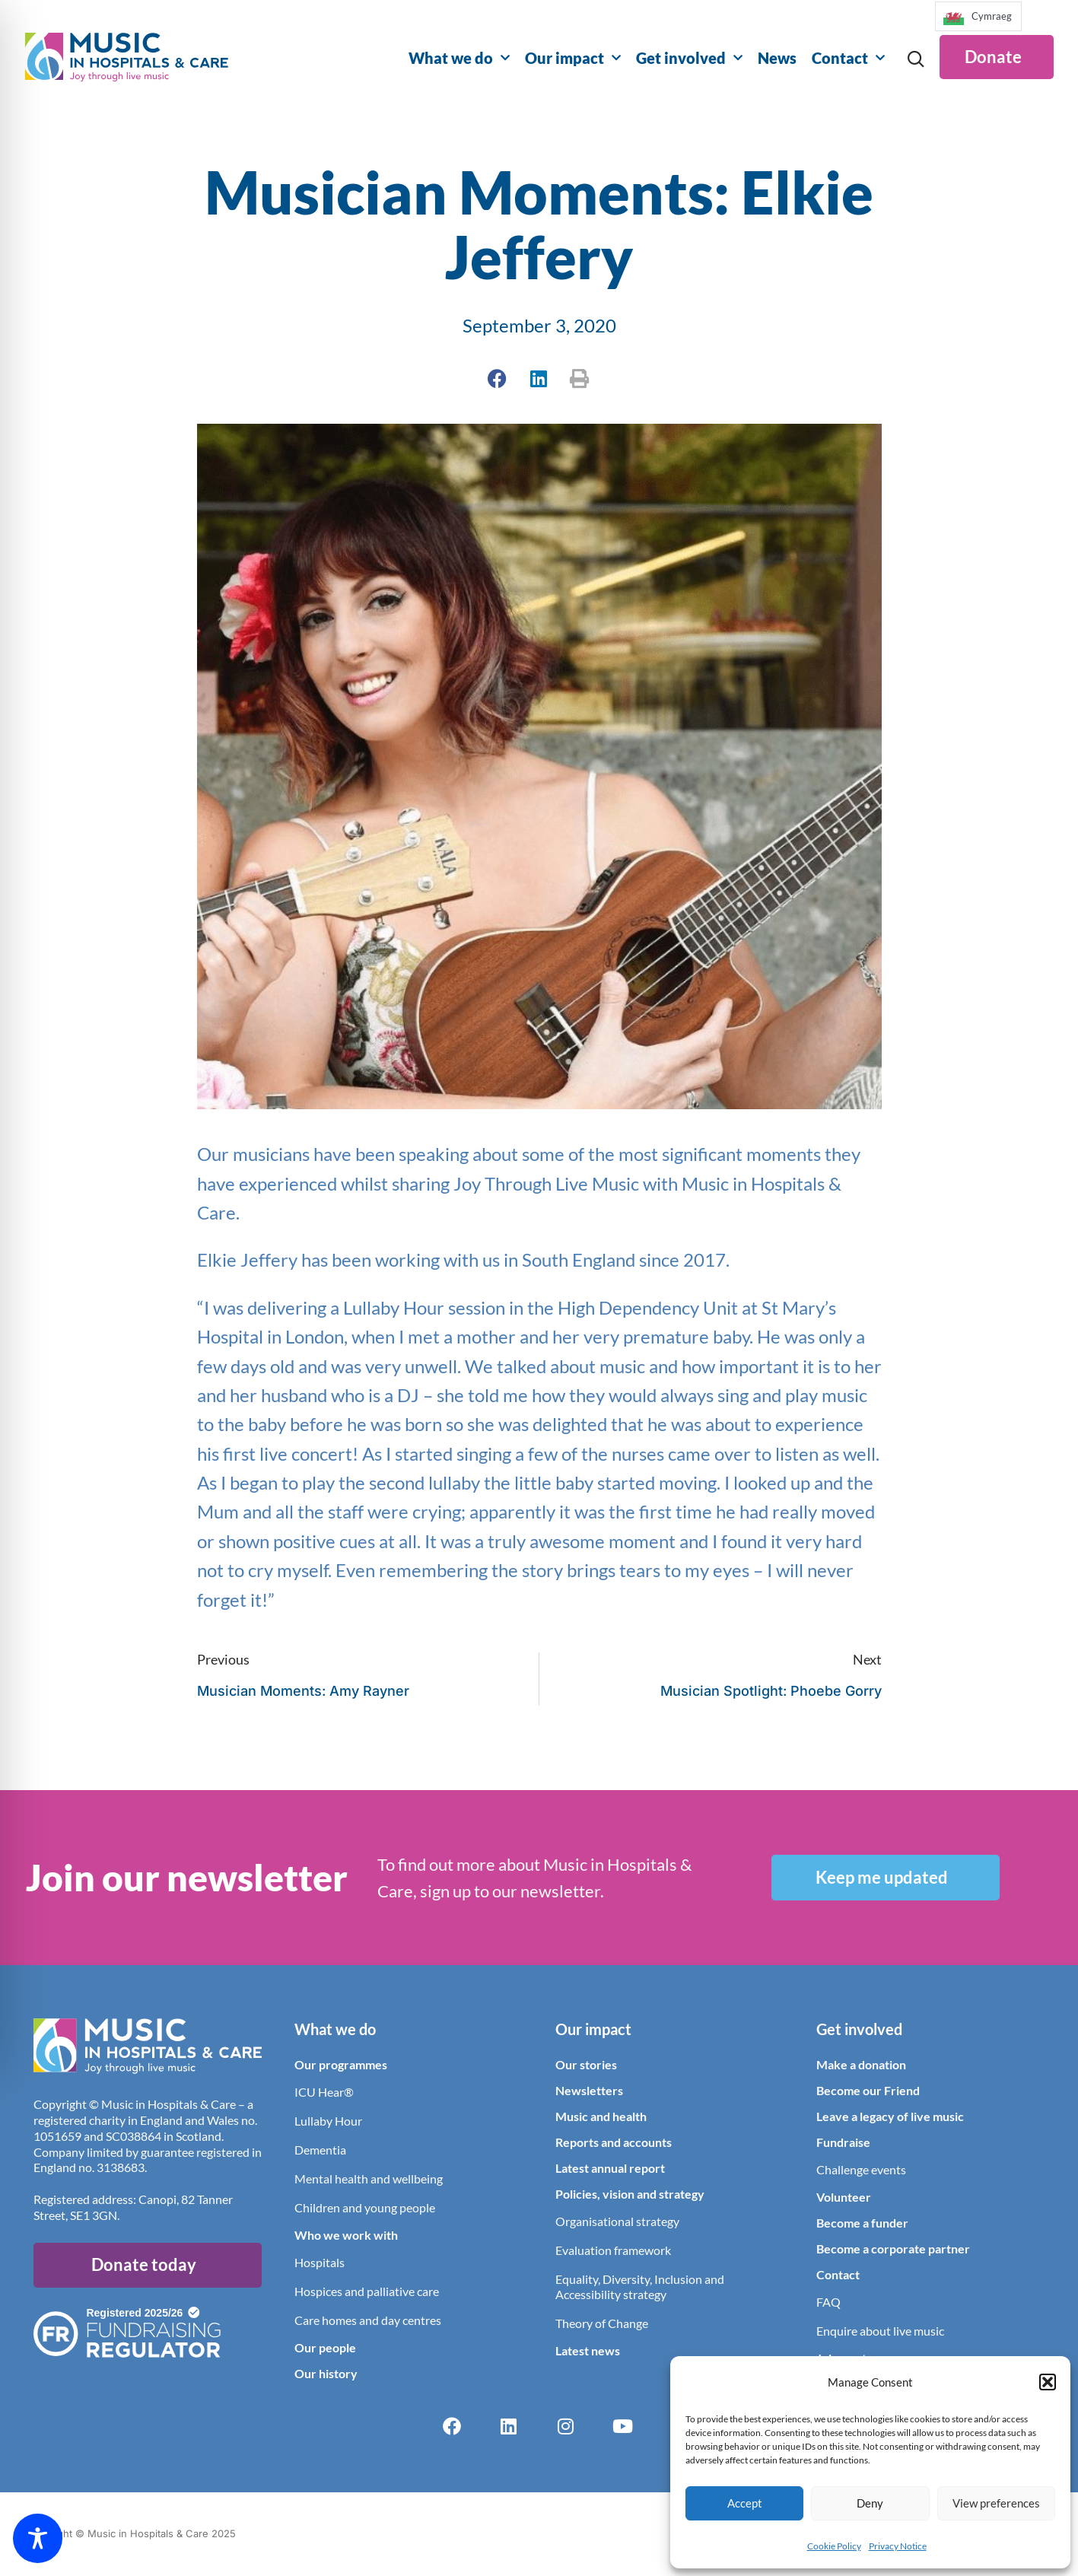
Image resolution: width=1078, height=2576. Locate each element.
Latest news (587, 2351)
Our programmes (340, 2065)
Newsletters (589, 2091)
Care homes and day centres (367, 2321)
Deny (870, 2503)
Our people (325, 2348)
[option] (978, 16)
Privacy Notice (898, 2546)
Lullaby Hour (328, 2121)
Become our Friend (868, 2091)
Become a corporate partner (893, 2249)
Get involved (689, 58)
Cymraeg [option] (991, 16)
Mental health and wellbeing (368, 2179)
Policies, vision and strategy (629, 2194)
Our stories (586, 2065)
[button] (1047, 2382)
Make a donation (861, 2065)
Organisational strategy (617, 2222)
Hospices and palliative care (366, 2292)
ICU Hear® (324, 2092)
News (777, 58)
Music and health (601, 2117)
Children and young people (364, 2208)
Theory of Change (601, 2324)
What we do (459, 58)
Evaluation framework (613, 2251)
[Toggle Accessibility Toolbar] (37, 2538)
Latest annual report (610, 2168)
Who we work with (346, 2235)
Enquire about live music (880, 2331)
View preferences (996, 2503)
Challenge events (861, 2170)
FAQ (828, 2302)
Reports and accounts (613, 2143)
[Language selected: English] (978, 21)
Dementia (320, 2150)
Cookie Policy (834, 2546)
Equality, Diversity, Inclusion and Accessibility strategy (639, 2287)
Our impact (573, 58)
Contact (848, 58)
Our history (326, 2374)
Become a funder (862, 2223)
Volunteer (843, 2197)
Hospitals (319, 2263)
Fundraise (843, 2143)
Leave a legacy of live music (890, 2117)
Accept (744, 2503)
